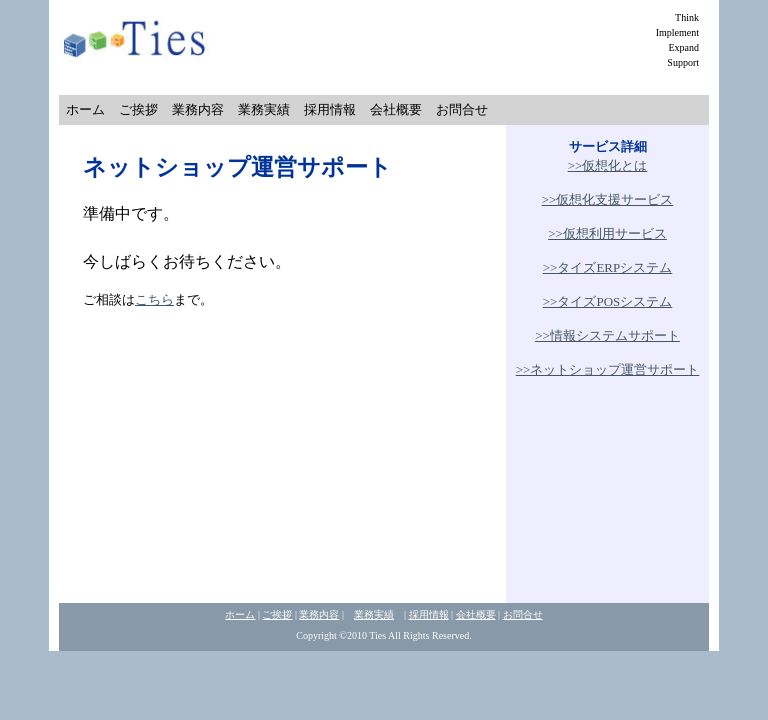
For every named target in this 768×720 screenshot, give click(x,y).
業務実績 (264, 109)
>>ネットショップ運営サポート (608, 369)
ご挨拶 (138, 109)
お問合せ (462, 109)
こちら (154, 299)
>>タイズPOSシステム (608, 301)
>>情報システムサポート (607, 335)
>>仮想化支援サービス (608, 199)
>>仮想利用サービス (607, 233)
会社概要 (396, 109)
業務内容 (198, 109)
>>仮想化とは (608, 165)
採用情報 (330, 109)
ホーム (85, 109)
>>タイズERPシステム (608, 267)
